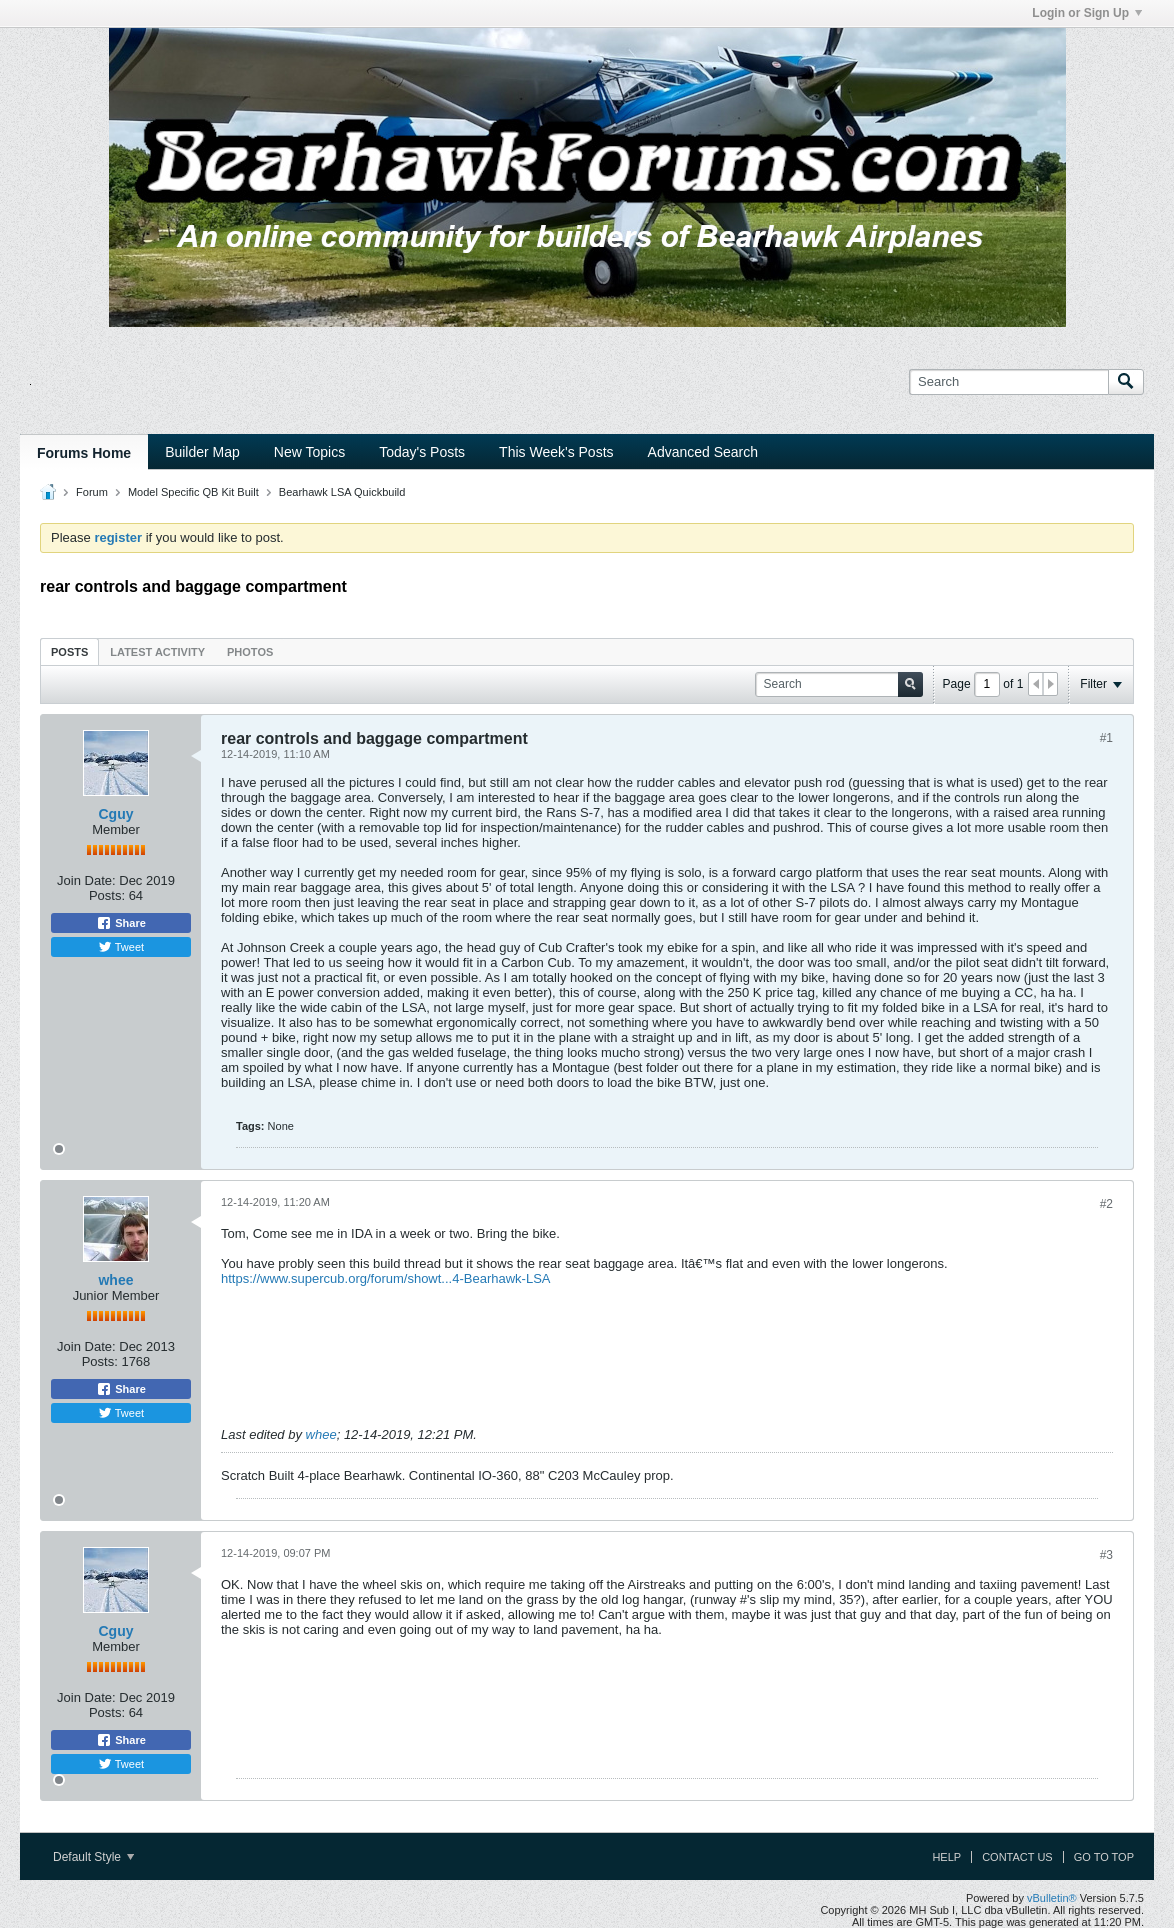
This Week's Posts (556, 452)
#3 (1106, 1555)
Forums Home (84, 453)
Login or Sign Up (1087, 13)
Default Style (93, 1857)
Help (946, 1857)
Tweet (121, 947)
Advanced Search (703, 452)
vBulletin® (1052, 1898)
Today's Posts (422, 452)
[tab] (69, 651)
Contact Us (1017, 1857)
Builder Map (202, 452)
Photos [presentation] (250, 652)
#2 (1106, 1204)
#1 (1106, 738)
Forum (92, 492)
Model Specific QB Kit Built (193, 492)
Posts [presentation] (69, 652)
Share (121, 923)
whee (115, 1280)
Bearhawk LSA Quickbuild (342, 492)
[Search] (1008, 382)
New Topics (309, 452)
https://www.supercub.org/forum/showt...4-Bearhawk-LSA (385, 1278)
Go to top (1104, 1857)
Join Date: (86, 880)
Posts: (107, 895)
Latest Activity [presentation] (157, 652)
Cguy (116, 814)
